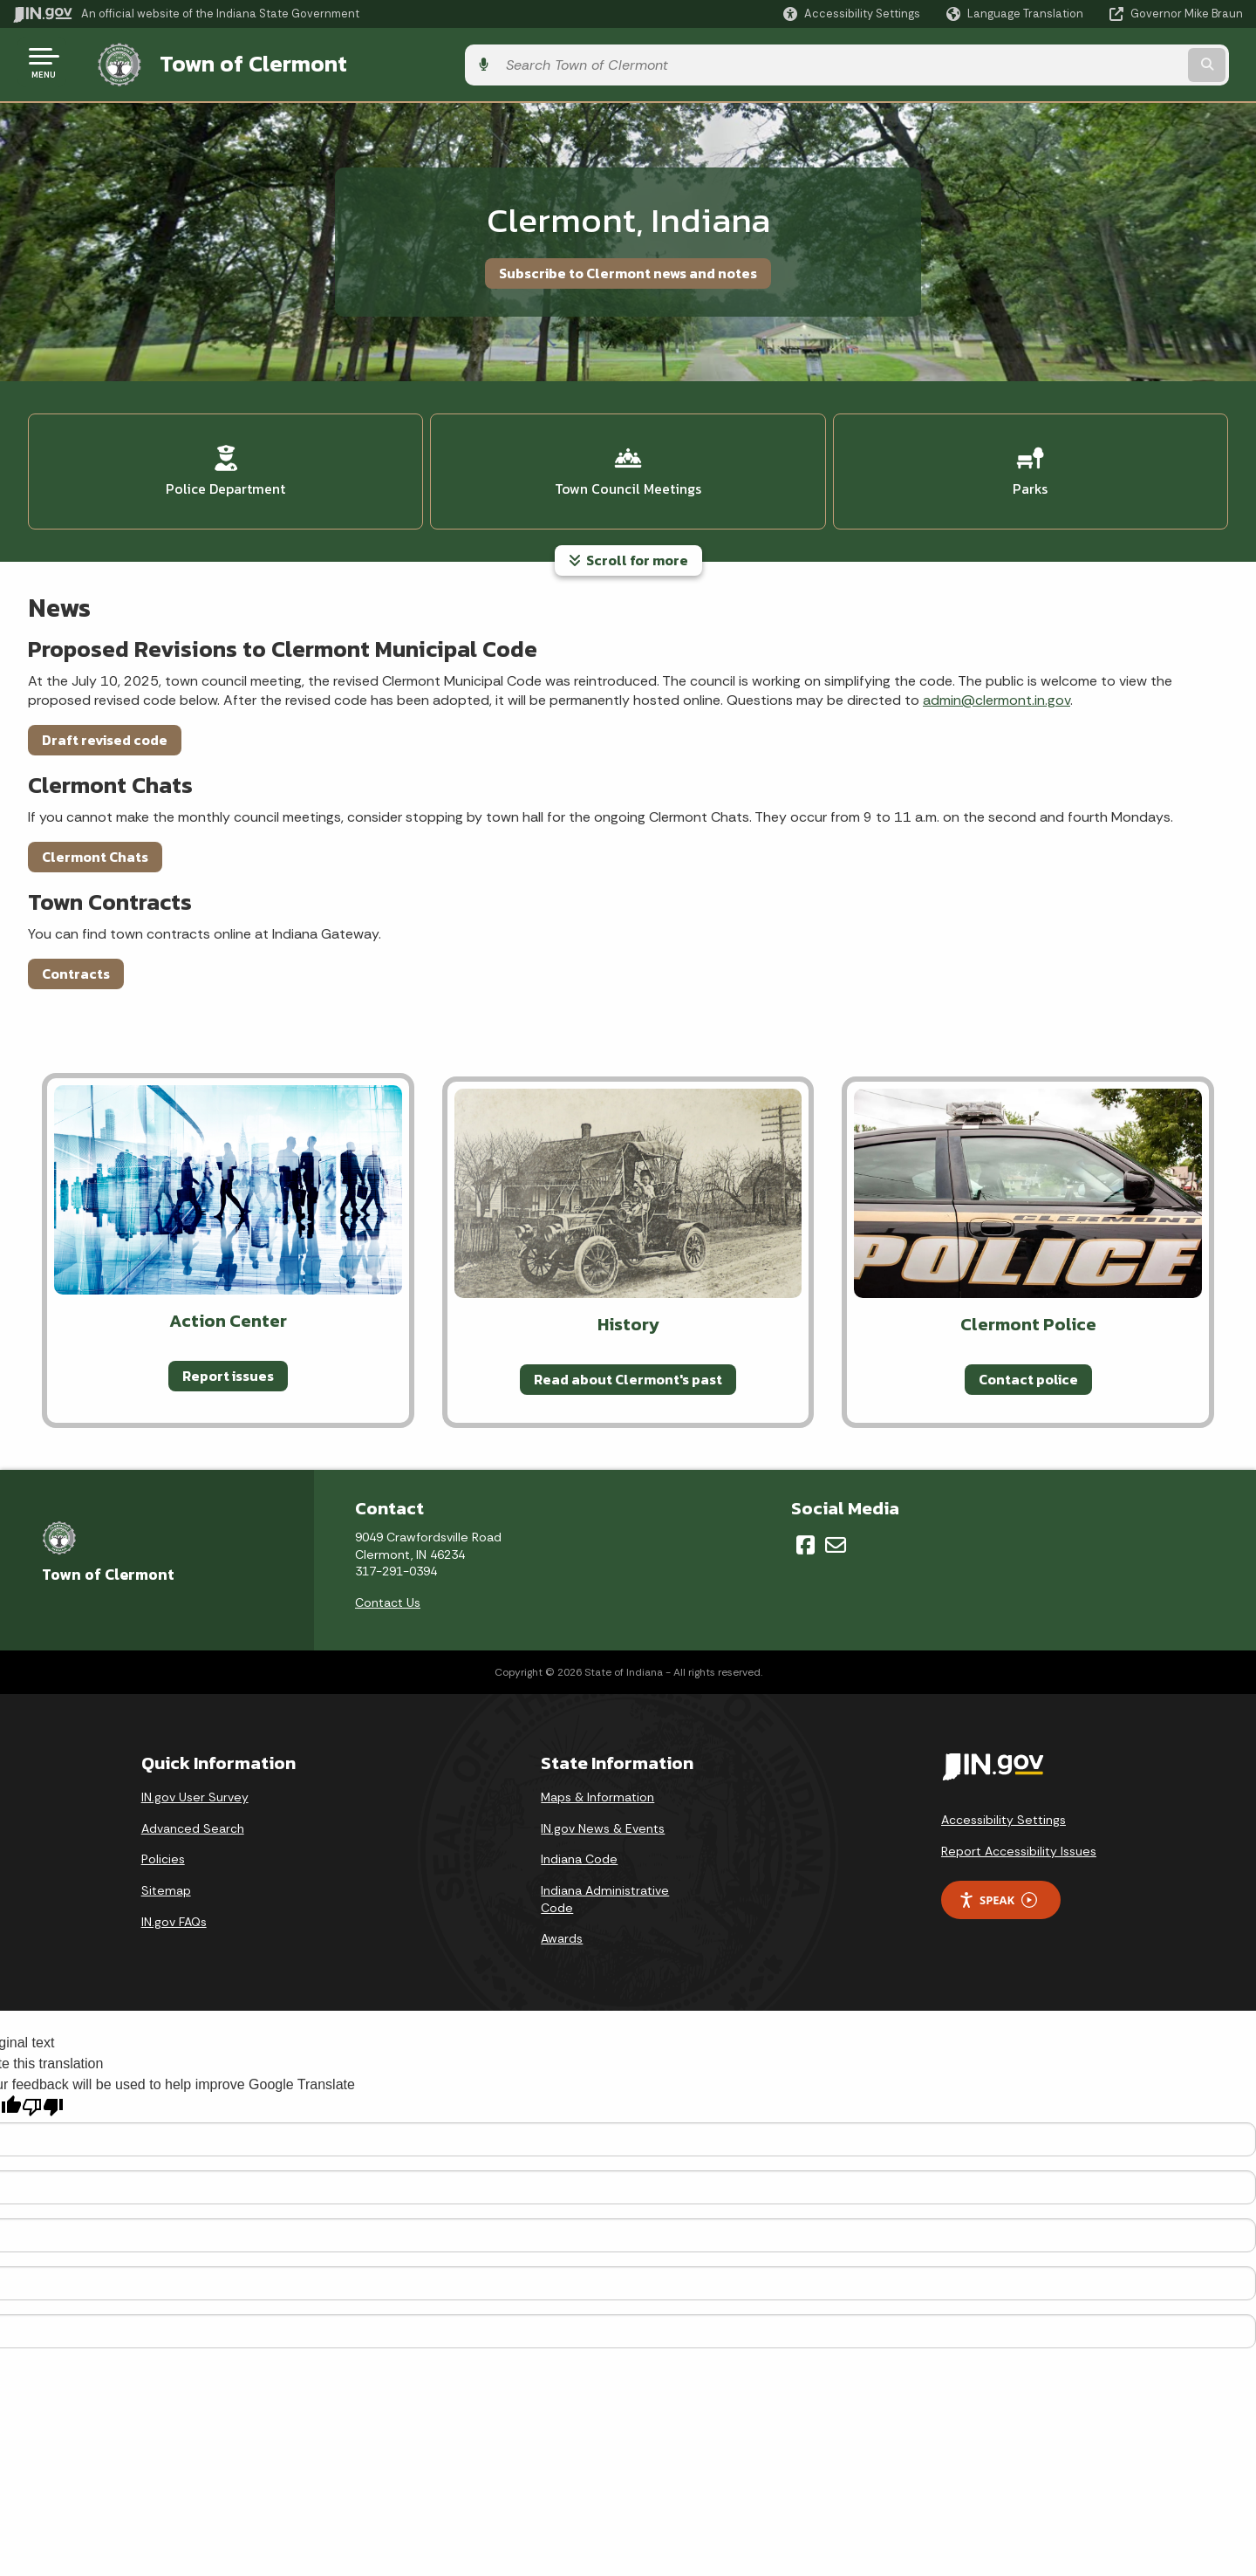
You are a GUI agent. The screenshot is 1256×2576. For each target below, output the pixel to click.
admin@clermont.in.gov (996, 688)
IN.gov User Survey (195, 1785)
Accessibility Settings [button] (1003, 1807)
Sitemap (166, 1878)
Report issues (228, 1362)
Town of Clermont (235, 62)
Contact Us (387, 1589)
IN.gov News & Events (603, 1815)
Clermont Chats (95, 843)
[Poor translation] (43, 2094)
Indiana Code (579, 1847)
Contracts (76, 960)
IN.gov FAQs (174, 1909)
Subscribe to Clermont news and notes (628, 267)
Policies (163, 1847)
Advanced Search (192, 1815)
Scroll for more (628, 547)
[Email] (835, 1532)
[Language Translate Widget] (1016, 13)
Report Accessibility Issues (1018, 1838)
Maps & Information (597, 1785)
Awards (562, 1926)
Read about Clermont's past (628, 1366)
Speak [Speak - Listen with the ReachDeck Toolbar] (998, 1887)
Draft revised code (104, 726)
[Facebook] (805, 1532)
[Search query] (1101, 62)
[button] (851, 13)
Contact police (1028, 1366)
